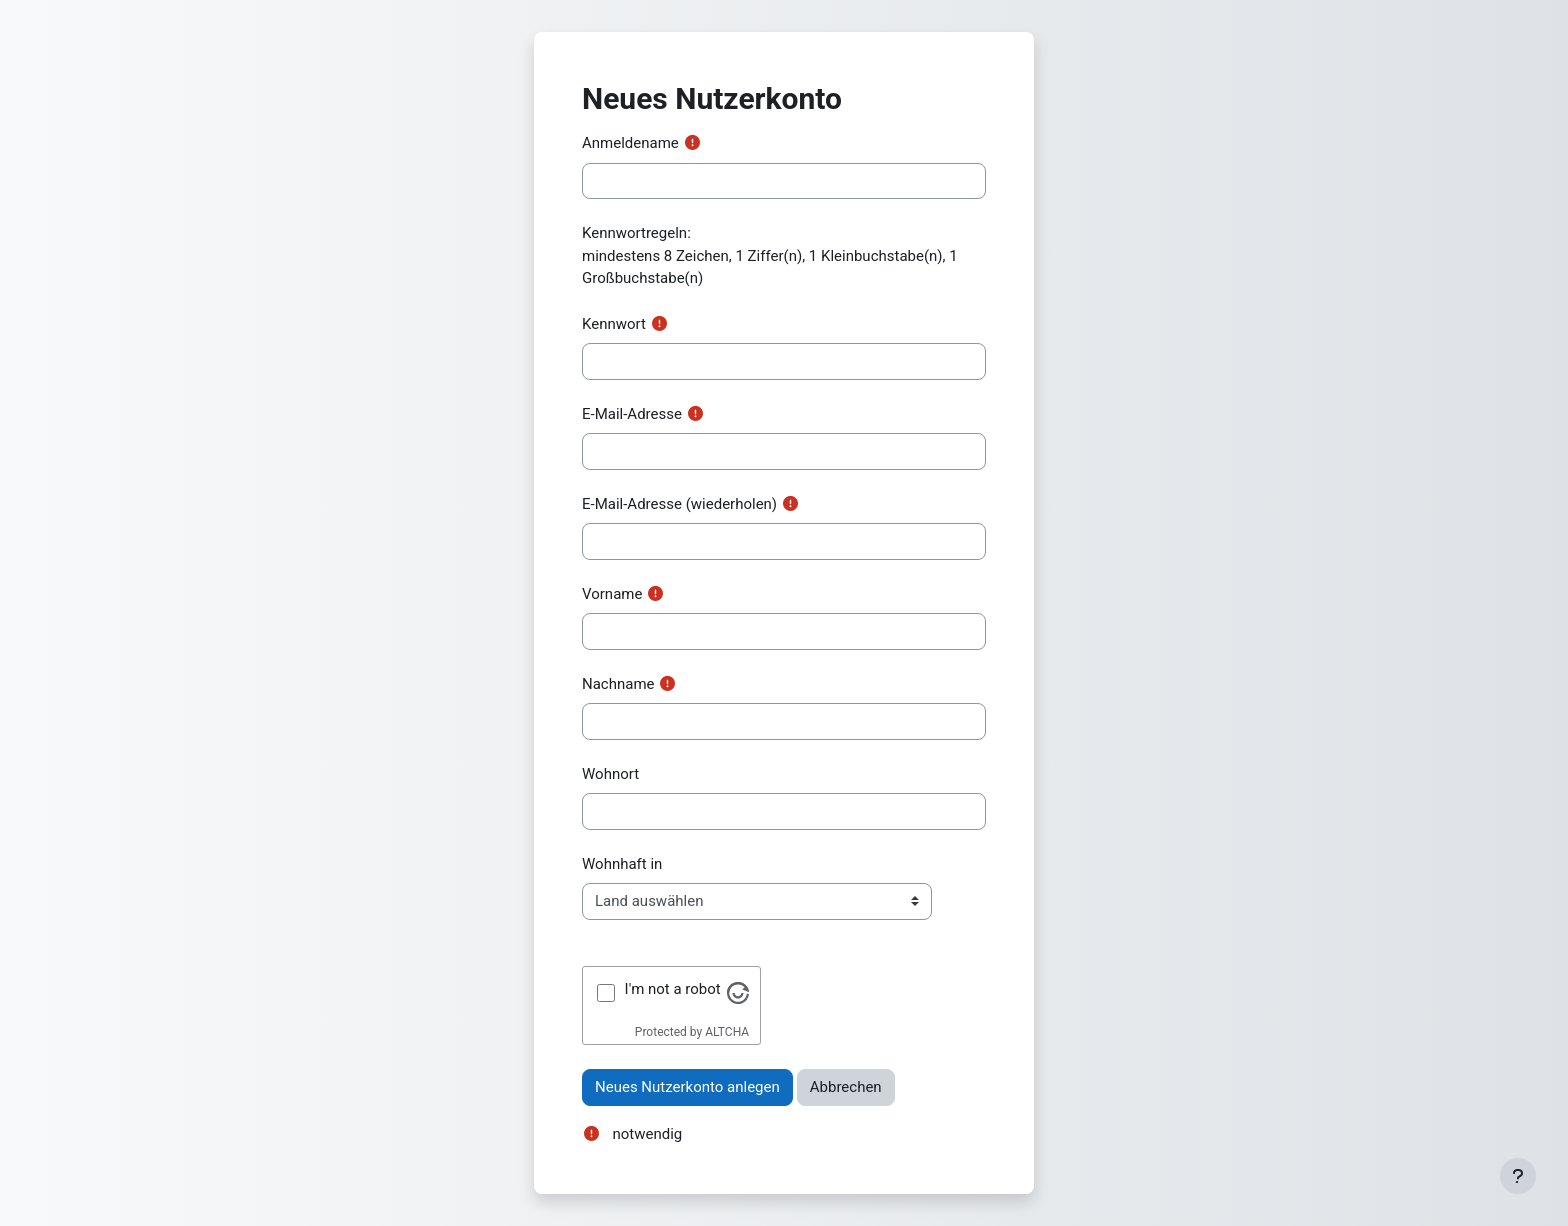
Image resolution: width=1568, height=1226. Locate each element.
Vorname (612, 594)
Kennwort (614, 324)
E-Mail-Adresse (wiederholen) (679, 504)
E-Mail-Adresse (632, 414)
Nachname (618, 684)
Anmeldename (630, 143)
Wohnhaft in (622, 864)
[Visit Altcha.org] (738, 992)
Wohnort (610, 774)
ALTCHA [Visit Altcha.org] (727, 1032)
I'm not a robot (673, 989)
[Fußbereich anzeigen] (1518, 1176)
